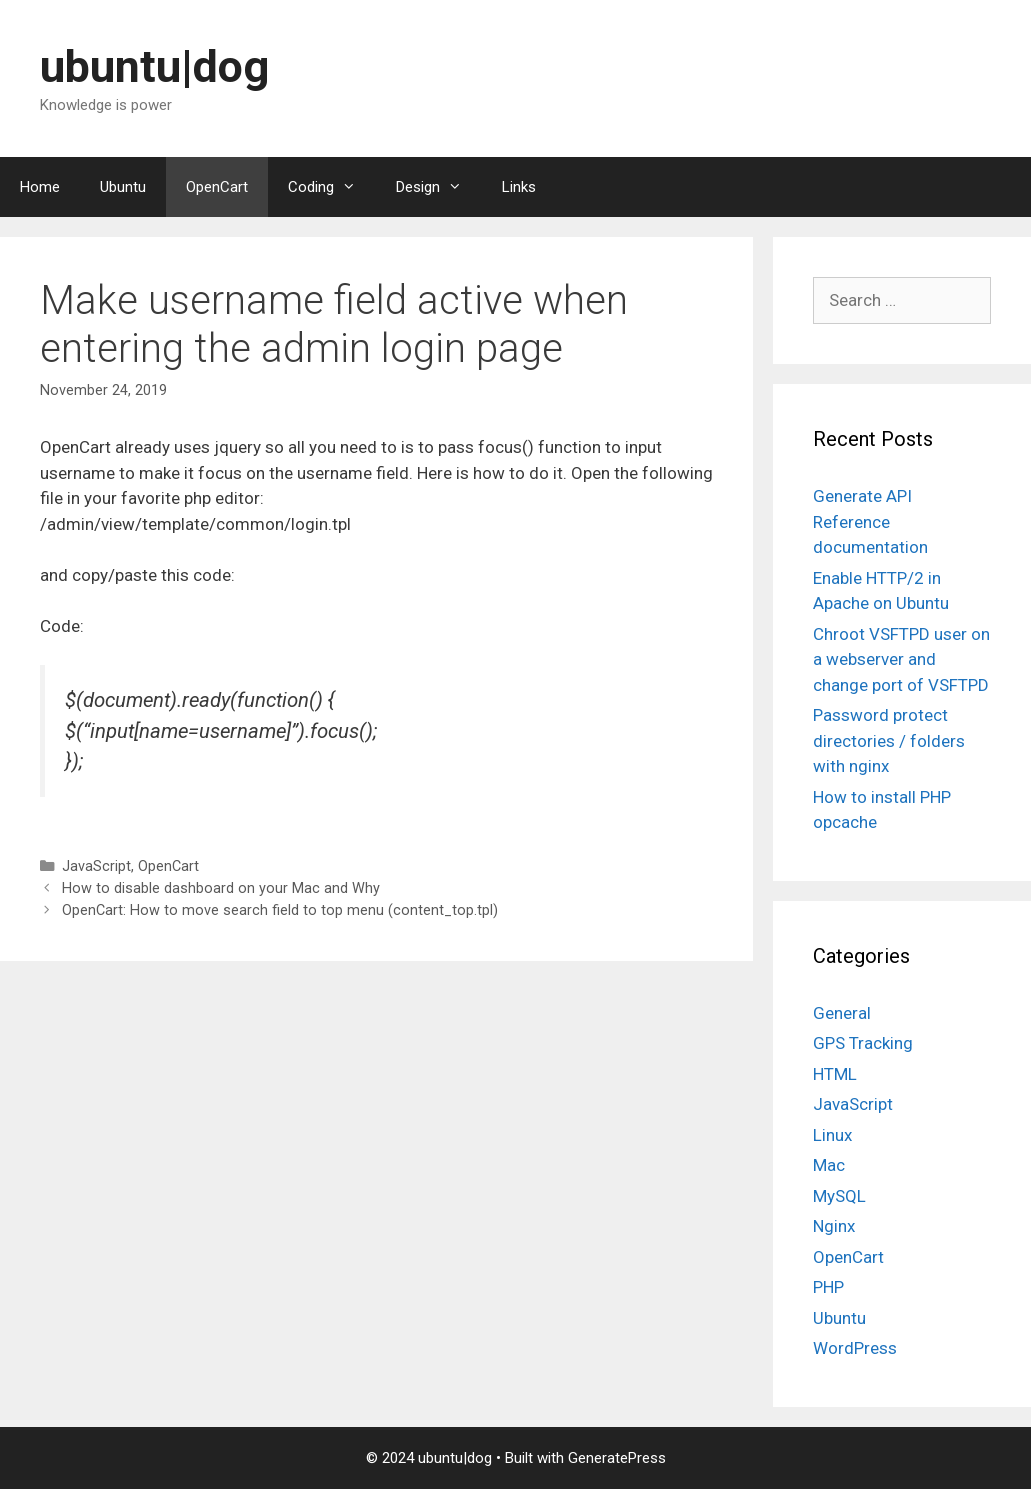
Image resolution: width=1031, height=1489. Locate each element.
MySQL (839, 1196)
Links (519, 187)
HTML (835, 1074)
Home (40, 187)
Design (439, 187)
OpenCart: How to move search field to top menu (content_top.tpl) (280, 910)
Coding (332, 187)
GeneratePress (617, 1458)
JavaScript (96, 866)
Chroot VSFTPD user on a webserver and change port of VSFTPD (901, 659)
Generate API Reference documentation (870, 521)
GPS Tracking (863, 1043)
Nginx (834, 1226)
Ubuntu (123, 187)
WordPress (855, 1348)
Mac (829, 1165)
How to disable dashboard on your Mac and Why (221, 888)
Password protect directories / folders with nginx (889, 740)
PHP (828, 1287)
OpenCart (217, 187)
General (842, 1013)
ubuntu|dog (154, 66)
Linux (832, 1135)
